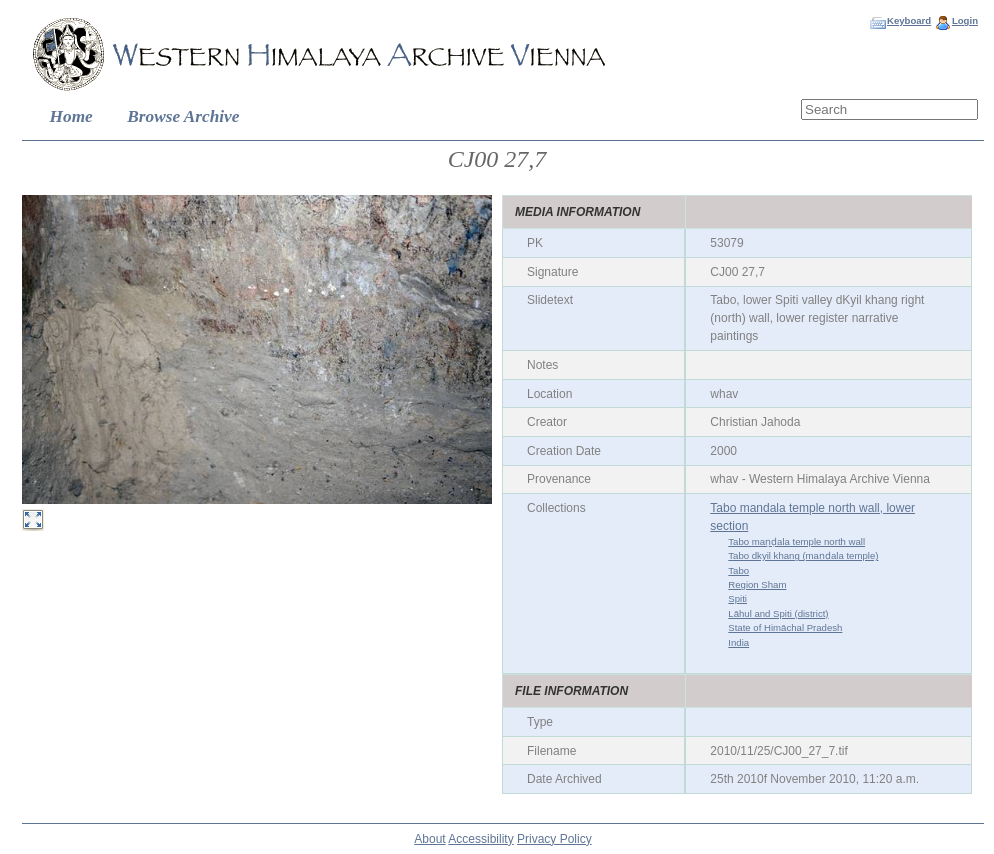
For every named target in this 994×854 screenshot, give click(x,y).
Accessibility (480, 839)
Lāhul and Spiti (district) (778, 613)
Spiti (737, 598)
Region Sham (757, 584)
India (738, 642)
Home (71, 116)
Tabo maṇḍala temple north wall (796, 541)
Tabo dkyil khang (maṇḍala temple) (803, 555)
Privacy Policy (554, 839)
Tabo (738, 570)
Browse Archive (183, 116)
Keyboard (909, 20)
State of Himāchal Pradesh (785, 627)
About (429, 839)
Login (965, 20)
